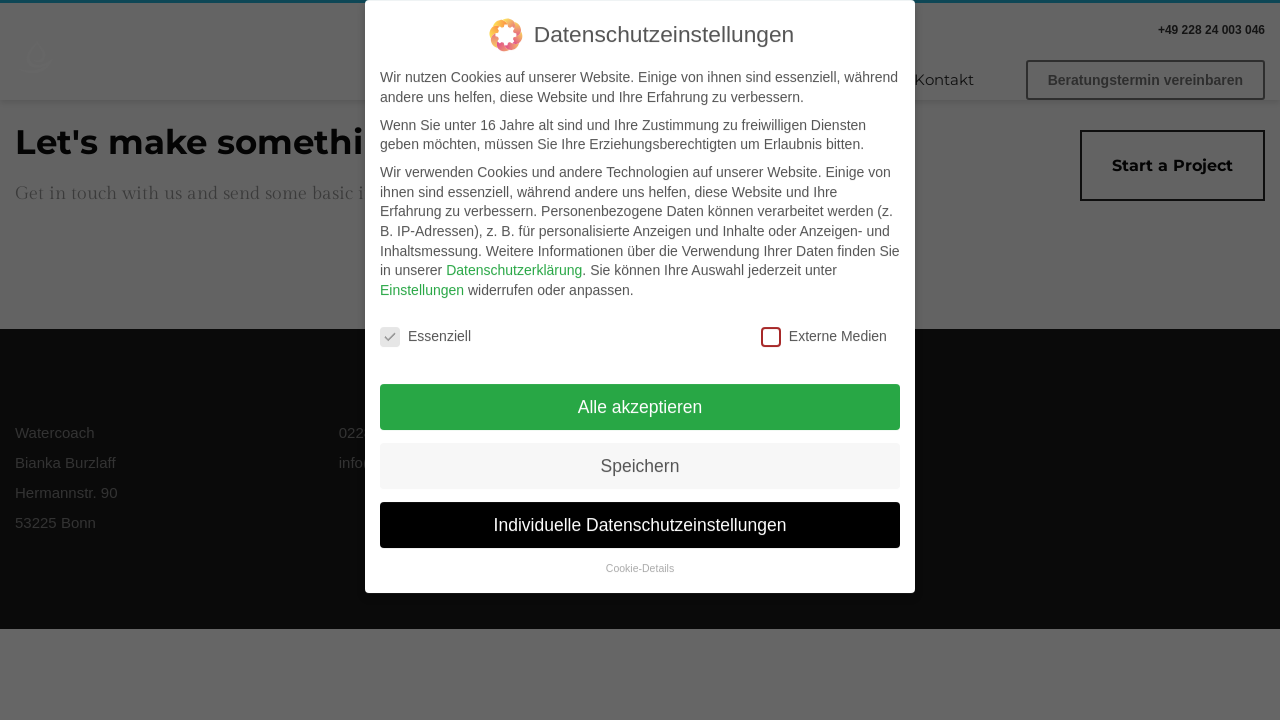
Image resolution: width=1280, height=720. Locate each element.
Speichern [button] (640, 456)
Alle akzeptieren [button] (640, 397)
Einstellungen (422, 280)
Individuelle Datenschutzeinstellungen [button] (640, 515)
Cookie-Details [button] (640, 559)
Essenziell (425, 326)
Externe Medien (824, 326)
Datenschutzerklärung (514, 260)
